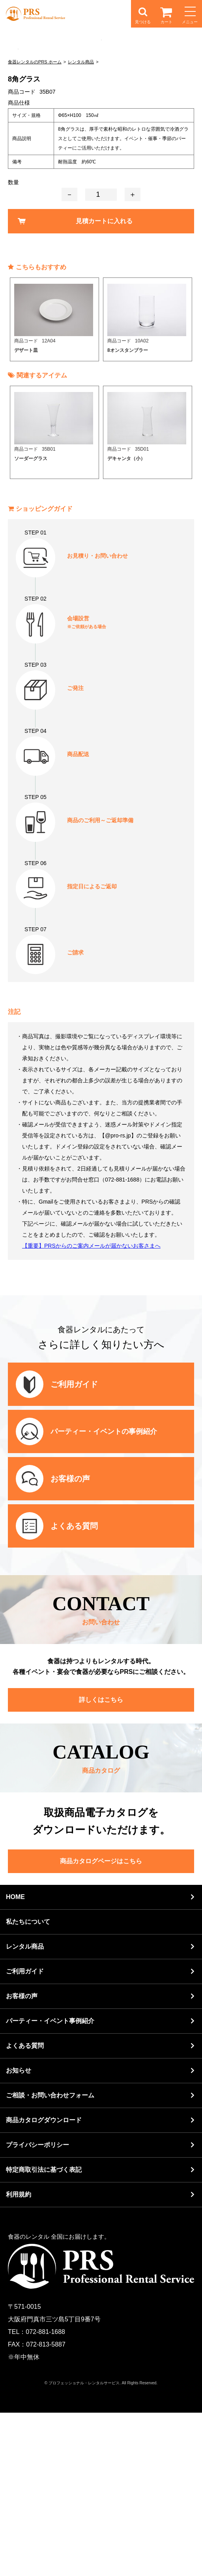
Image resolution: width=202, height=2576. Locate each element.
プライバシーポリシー (37, 2308)
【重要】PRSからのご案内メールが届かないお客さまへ (91, 1409)
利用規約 (18, 2357)
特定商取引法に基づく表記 (44, 2333)
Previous (8, 483)
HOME (15, 2060)
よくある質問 (25, 2209)
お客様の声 (21, 2159)
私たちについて (28, 2085)
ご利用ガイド (25, 2134)
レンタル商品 (81, 225)
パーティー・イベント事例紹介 (50, 2184)
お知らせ (18, 2233)
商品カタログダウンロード (44, 2283)
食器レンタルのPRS (35, 14)
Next (194, 483)
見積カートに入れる (104, 384)
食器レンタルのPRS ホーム (35, 225)
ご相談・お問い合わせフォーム (50, 2258)
